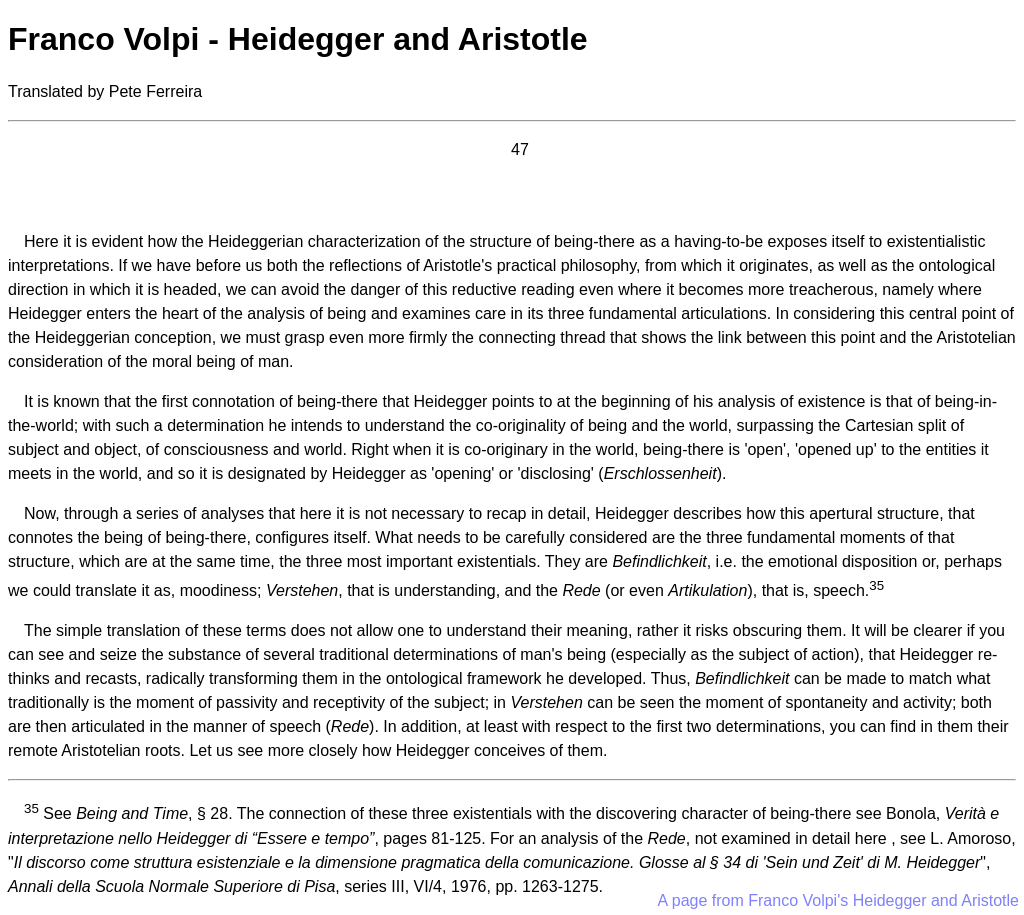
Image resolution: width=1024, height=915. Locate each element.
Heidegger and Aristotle (936, 900)
